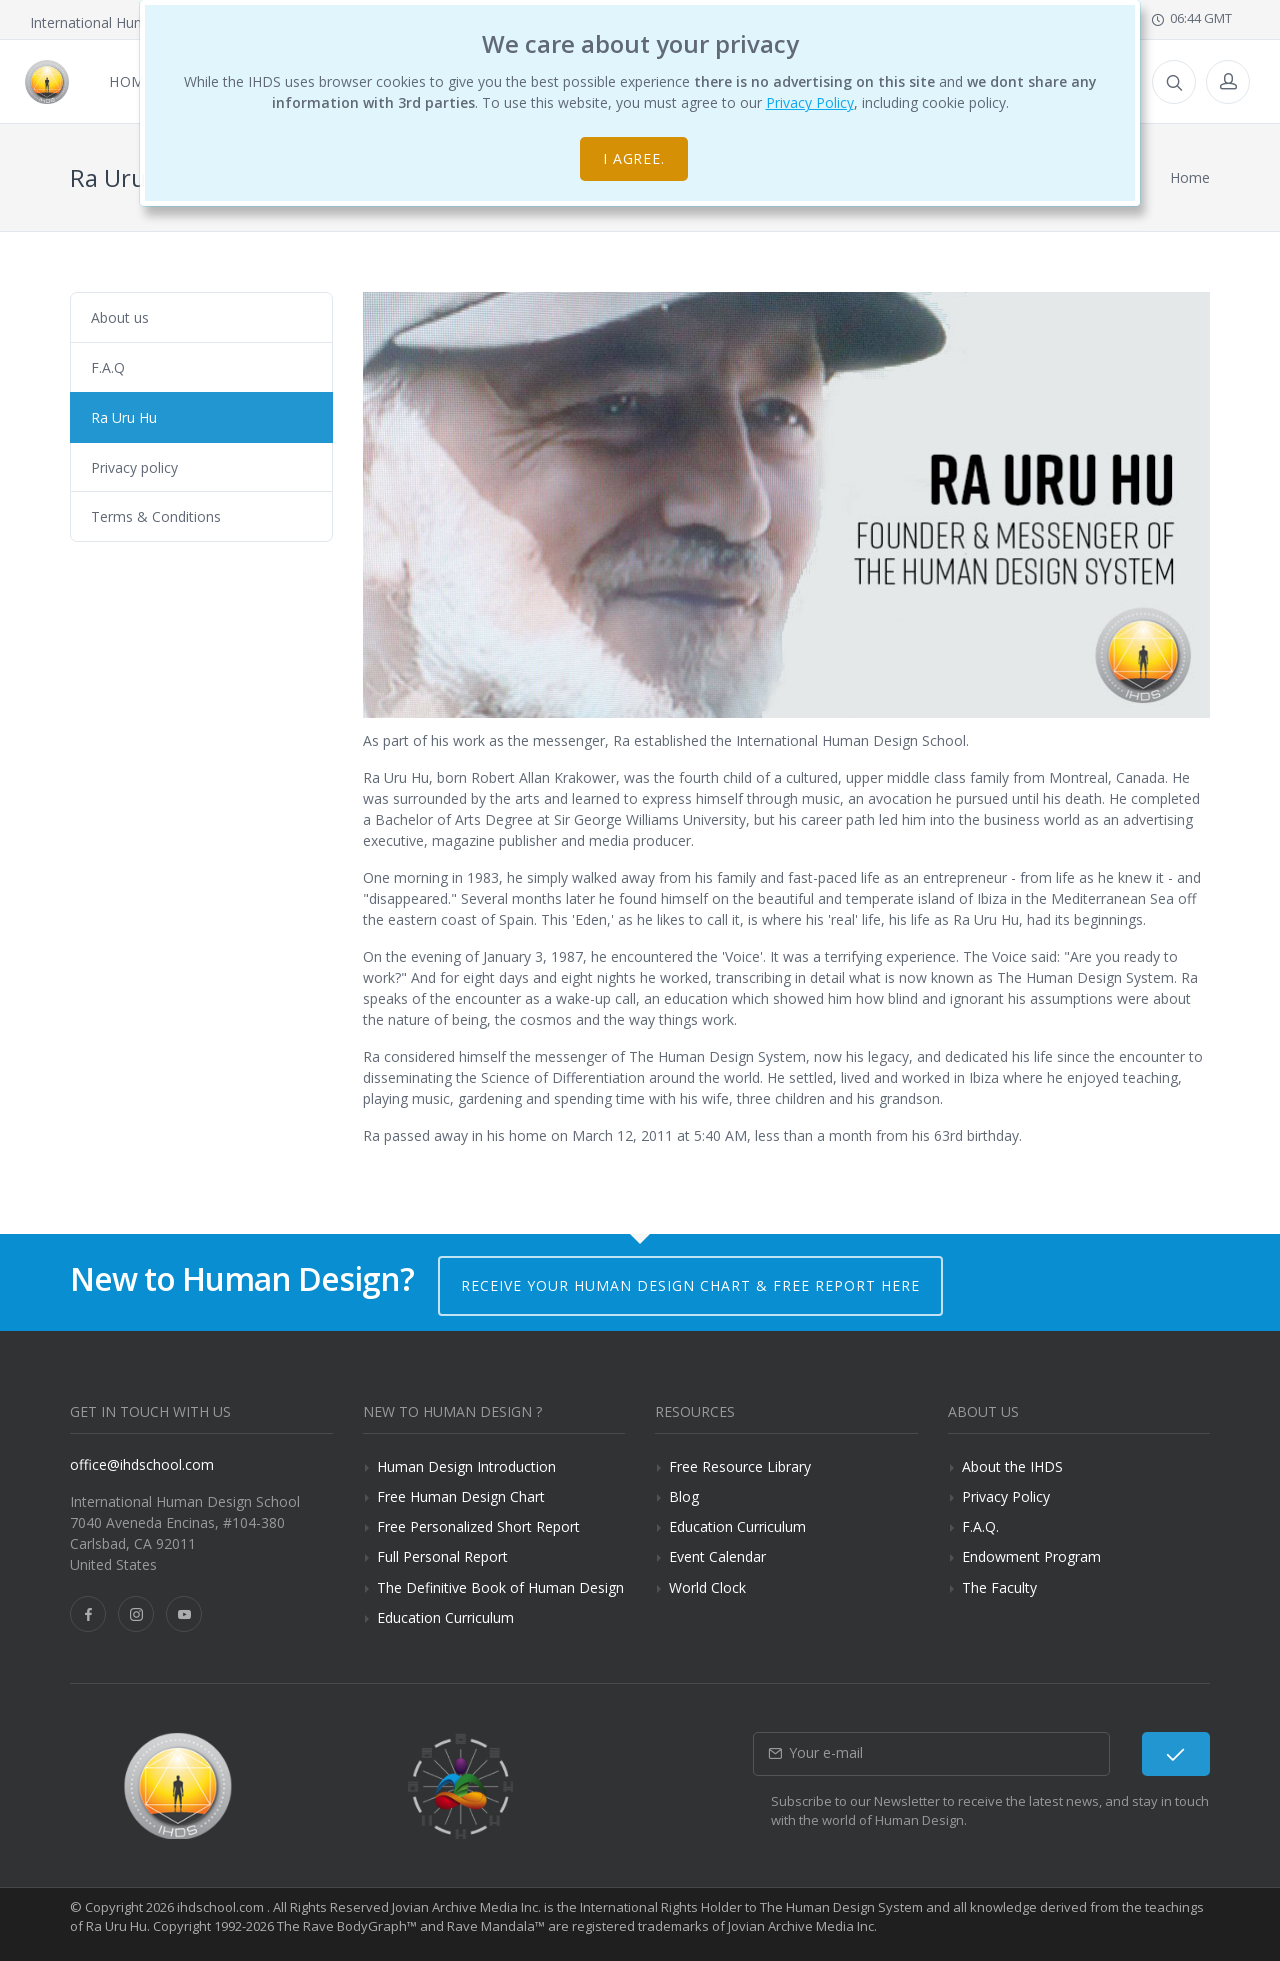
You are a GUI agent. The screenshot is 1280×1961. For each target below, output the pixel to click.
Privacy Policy (810, 102)
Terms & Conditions (156, 516)
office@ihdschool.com (142, 1464)
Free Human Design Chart (461, 1496)
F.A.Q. (980, 1526)
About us (120, 317)
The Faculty (999, 1587)
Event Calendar (717, 1556)
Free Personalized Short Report (478, 1526)
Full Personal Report (442, 1556)
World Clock (707, 1587)
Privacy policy (134, 467)
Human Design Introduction (466, 1466)
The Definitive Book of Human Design (500, 1587)
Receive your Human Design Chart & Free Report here (690, 1285)
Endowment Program (1031, 1556)
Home (1190, 177)
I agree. (634, 158)
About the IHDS (1012, 1466)
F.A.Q (108, 367)
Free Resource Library (740, 1466)
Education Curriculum (445, 1617)
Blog (684, 1496)
